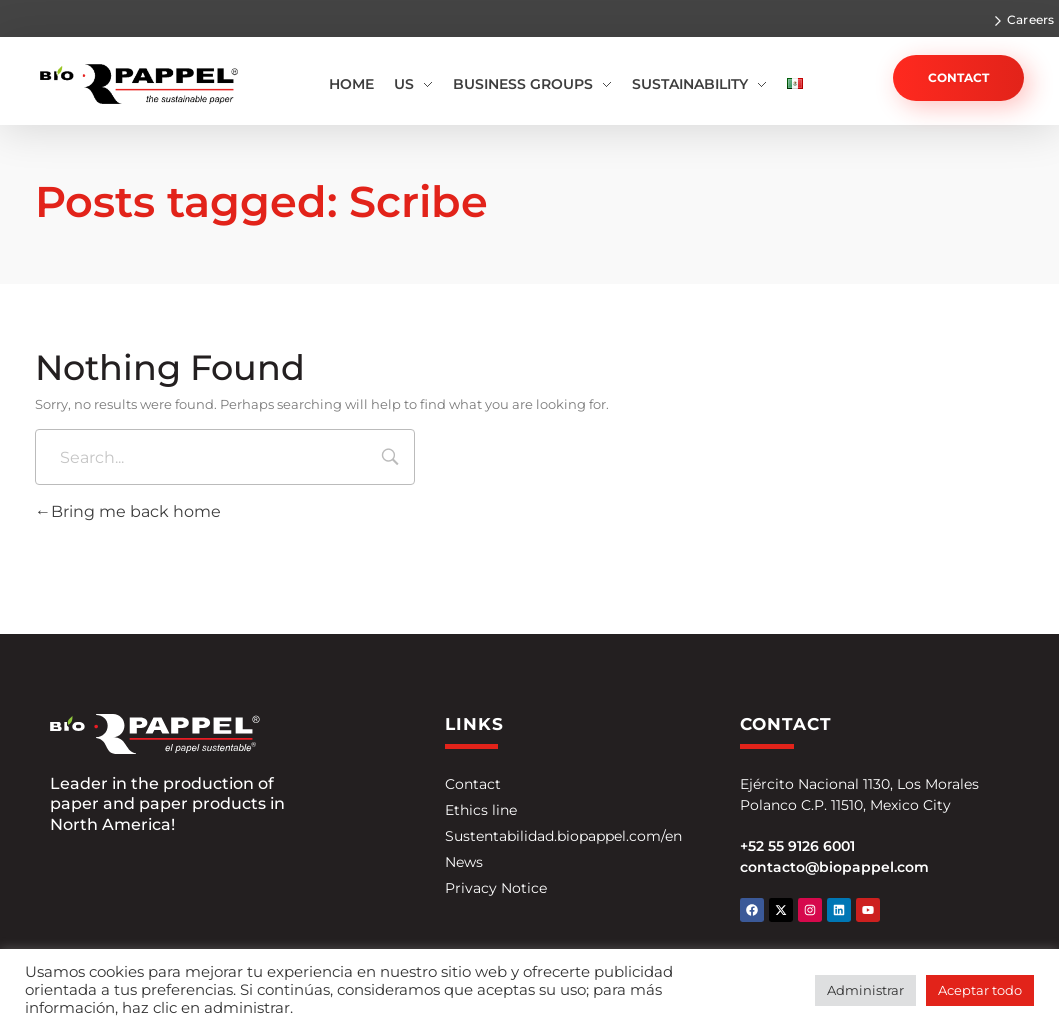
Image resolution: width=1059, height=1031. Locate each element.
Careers (1030, 19)
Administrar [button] (865, 990)
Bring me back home (128, 511)
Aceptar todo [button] (980, 990)
